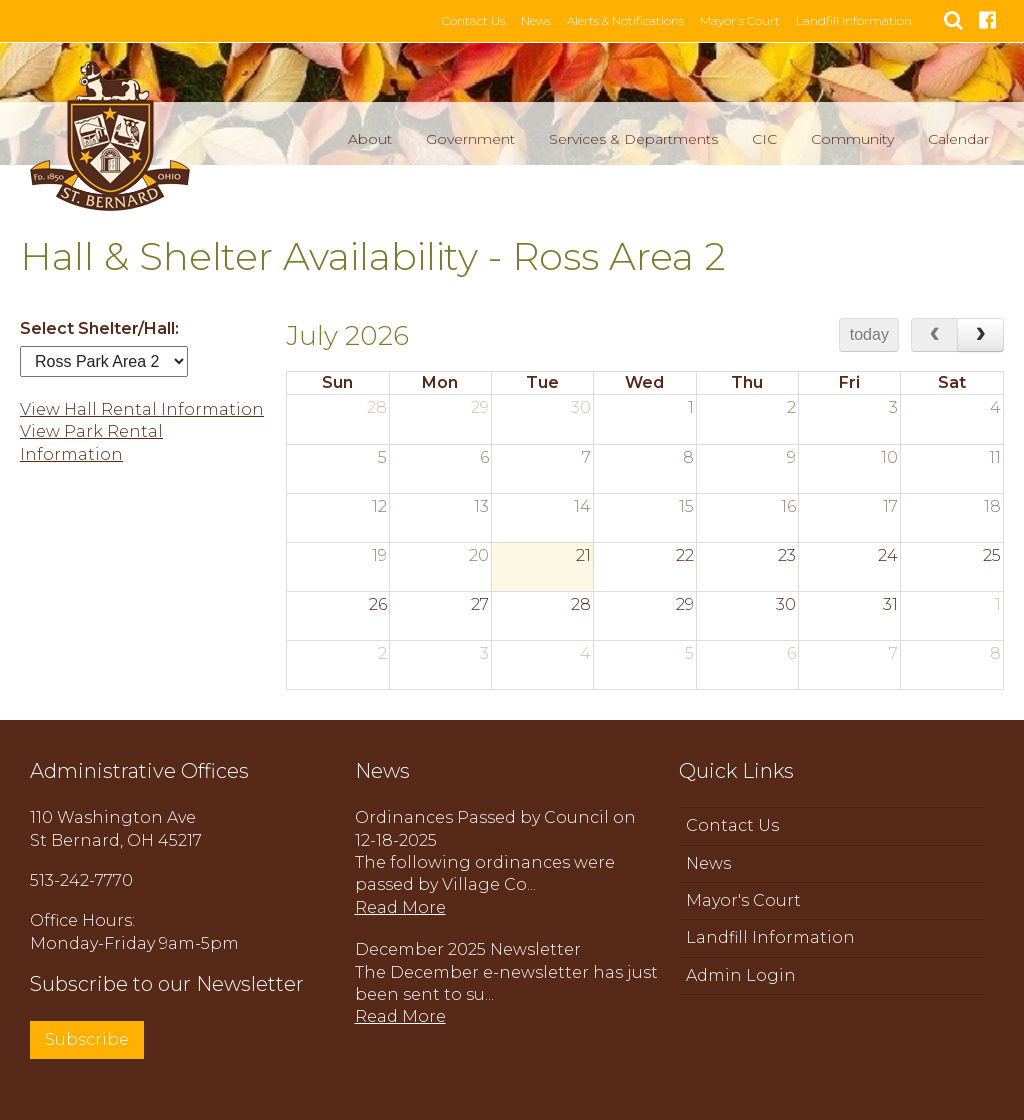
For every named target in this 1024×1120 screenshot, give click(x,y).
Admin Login (741, 975)
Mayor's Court (748, 20)
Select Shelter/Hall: (99, 328)
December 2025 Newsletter (468, 949)
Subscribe (87, 1039)
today (869, 334)
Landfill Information (862, 20)
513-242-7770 (81, 880)
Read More (400, 907)
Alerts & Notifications (633, 20)
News (544, 20)
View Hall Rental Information (142, 409)
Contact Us (481, 20)
